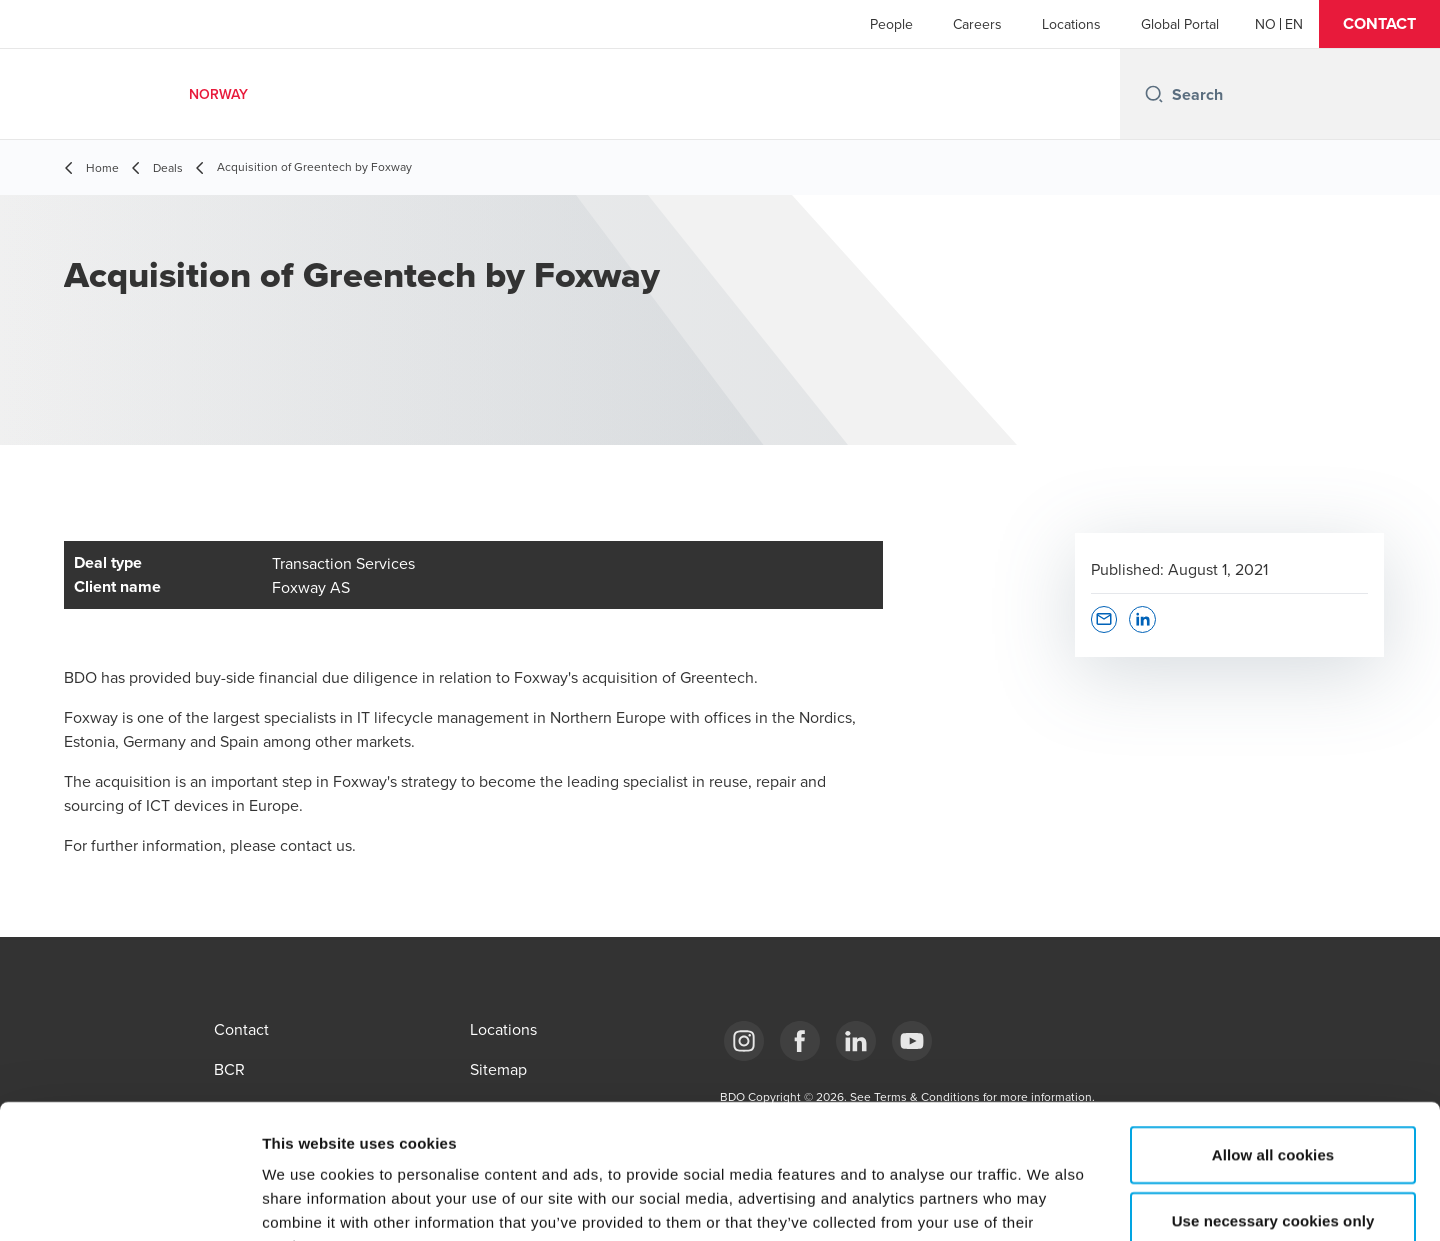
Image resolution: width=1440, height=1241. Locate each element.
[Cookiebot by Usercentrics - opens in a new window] (129, 1202)
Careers (977, 24)
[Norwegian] (1265, 24)
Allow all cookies (1273, 1028)
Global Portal (1180, 24)
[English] (1294, 24)
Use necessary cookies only (1273, 1094)
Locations (1071, 24)
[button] (1379, 24)
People (891, 24)
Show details (1049, 1201)
